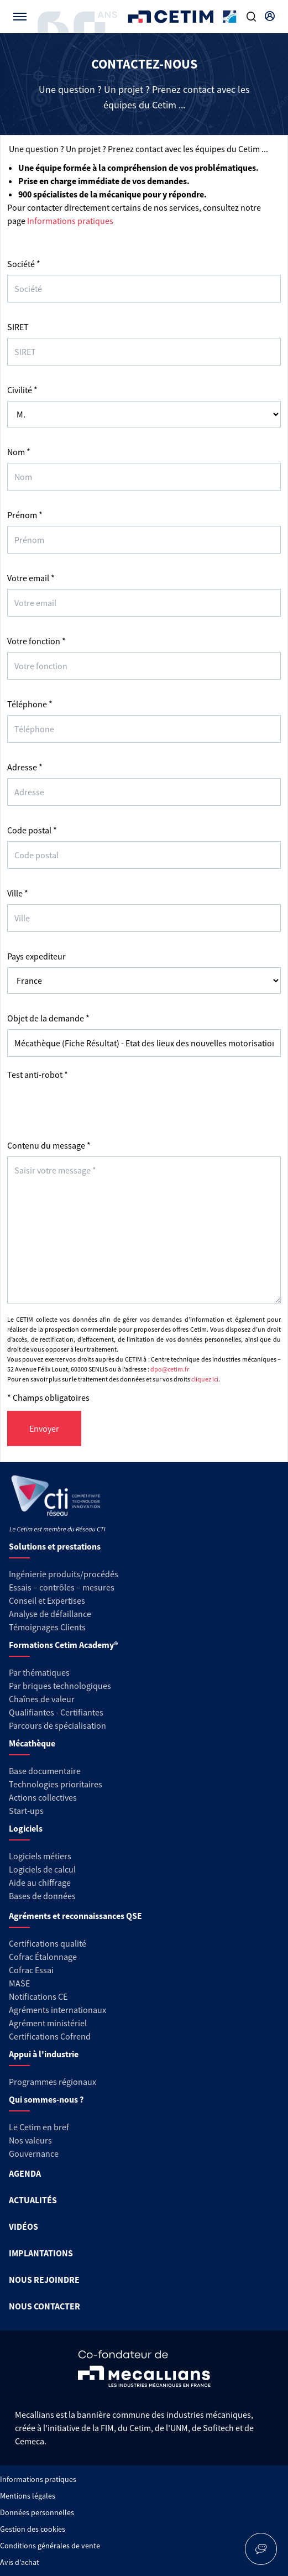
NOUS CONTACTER (44, 2306)
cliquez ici (204, 1379)
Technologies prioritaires (55, 1784)
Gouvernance (34, 2153)
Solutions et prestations (55, 1546)
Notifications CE (38, 1996)
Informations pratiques (70, 220)
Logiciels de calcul (42, 1869)
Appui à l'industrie (43, 2053)
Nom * (18, 451)
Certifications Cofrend (50, 2036)
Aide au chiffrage (40, 1882)
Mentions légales (27, 2496)
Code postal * (32, 830)
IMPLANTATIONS (41, 2253)
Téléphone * (30, 704)
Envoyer (44, 1428)
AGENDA (25, 2173)
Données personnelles (37, 2512)
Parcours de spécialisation (57, 1725)
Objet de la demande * (48, 1018)
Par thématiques (39, 1672)
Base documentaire (45, 1770)
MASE (19, 1983)
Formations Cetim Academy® (63, 1644)
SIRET (18, 326)
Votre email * (31, 577)
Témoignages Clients (47, 1627)
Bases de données (42, 1895)
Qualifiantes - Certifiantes (56, 1712)
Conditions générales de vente (50, 2546)
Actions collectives (43, 1797)
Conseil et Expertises (47, 1600)
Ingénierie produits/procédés (63, 1573)
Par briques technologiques (60, 1685)
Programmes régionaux (52, 2081)
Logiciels (26, 1828)
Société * (23, 263)
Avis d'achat (19, 2562)
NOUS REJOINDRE (44, 2279)
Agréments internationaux (57, 2009)
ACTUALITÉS (33, 2199)
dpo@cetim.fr (169, 1369)
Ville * (17, 893)
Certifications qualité (47, 1943)
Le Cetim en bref (39, 2126)
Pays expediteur (36, 956)
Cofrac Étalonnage (43, 1956)
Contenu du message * (49, 1145)
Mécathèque (32, 1743)
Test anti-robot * (37, 1074)
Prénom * (25, 514)
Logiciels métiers (40, 1855)
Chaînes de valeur (42, 1698)
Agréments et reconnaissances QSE (75, 1915)
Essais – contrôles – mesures (61, 1587)
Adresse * (25, 767)
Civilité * (22, 389)
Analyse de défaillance (50, 1613)
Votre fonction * (36, 640)
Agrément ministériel (48, 2023)
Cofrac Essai (31, 1969)
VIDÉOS (23, 2226)
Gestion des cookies (32, 2529)
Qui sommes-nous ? (46, 2099)
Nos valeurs (30, 2140)
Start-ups (26, 1810)
